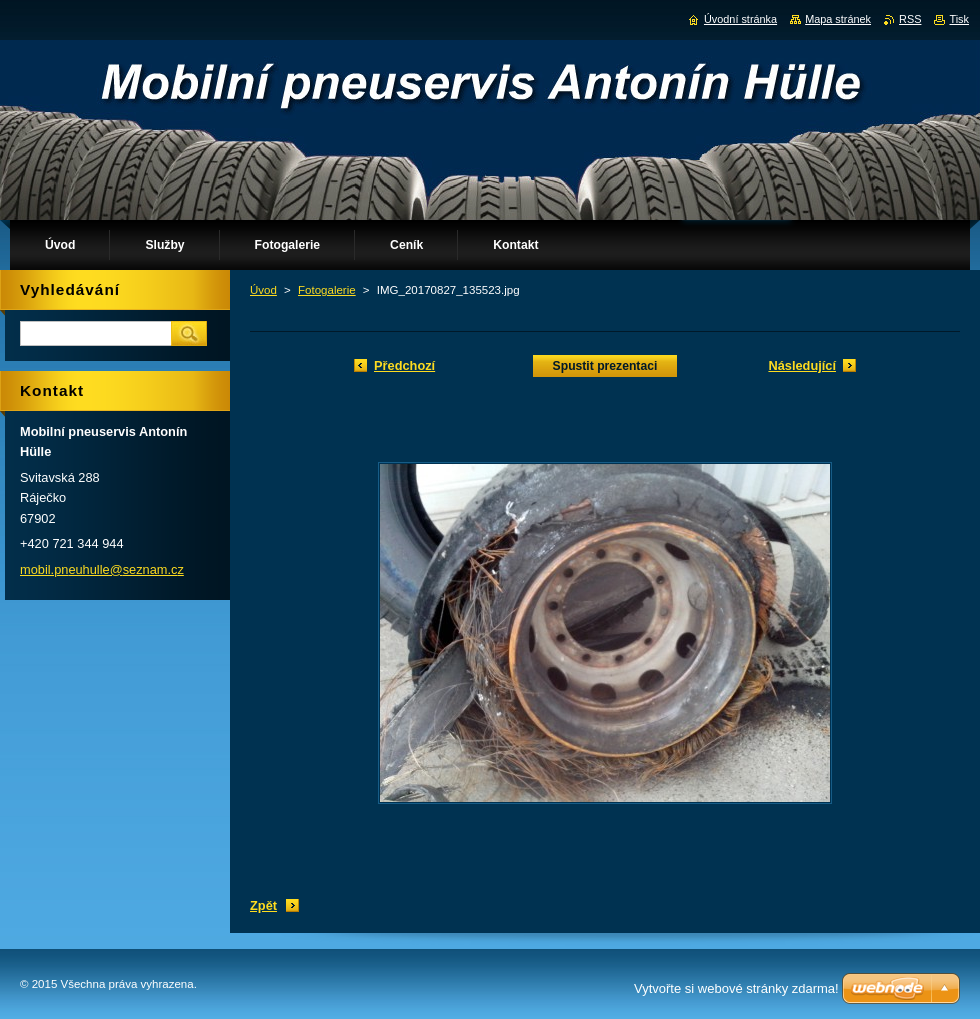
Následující (802, 365)
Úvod (263, 290)
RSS (910, 19)
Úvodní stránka (740, 19)
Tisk (959, 19)
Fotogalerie (327, 290)
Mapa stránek (838, 19)
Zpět (263, 905)
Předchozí (404, 365)
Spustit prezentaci (605, 366)
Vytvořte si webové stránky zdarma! (736, 988)
